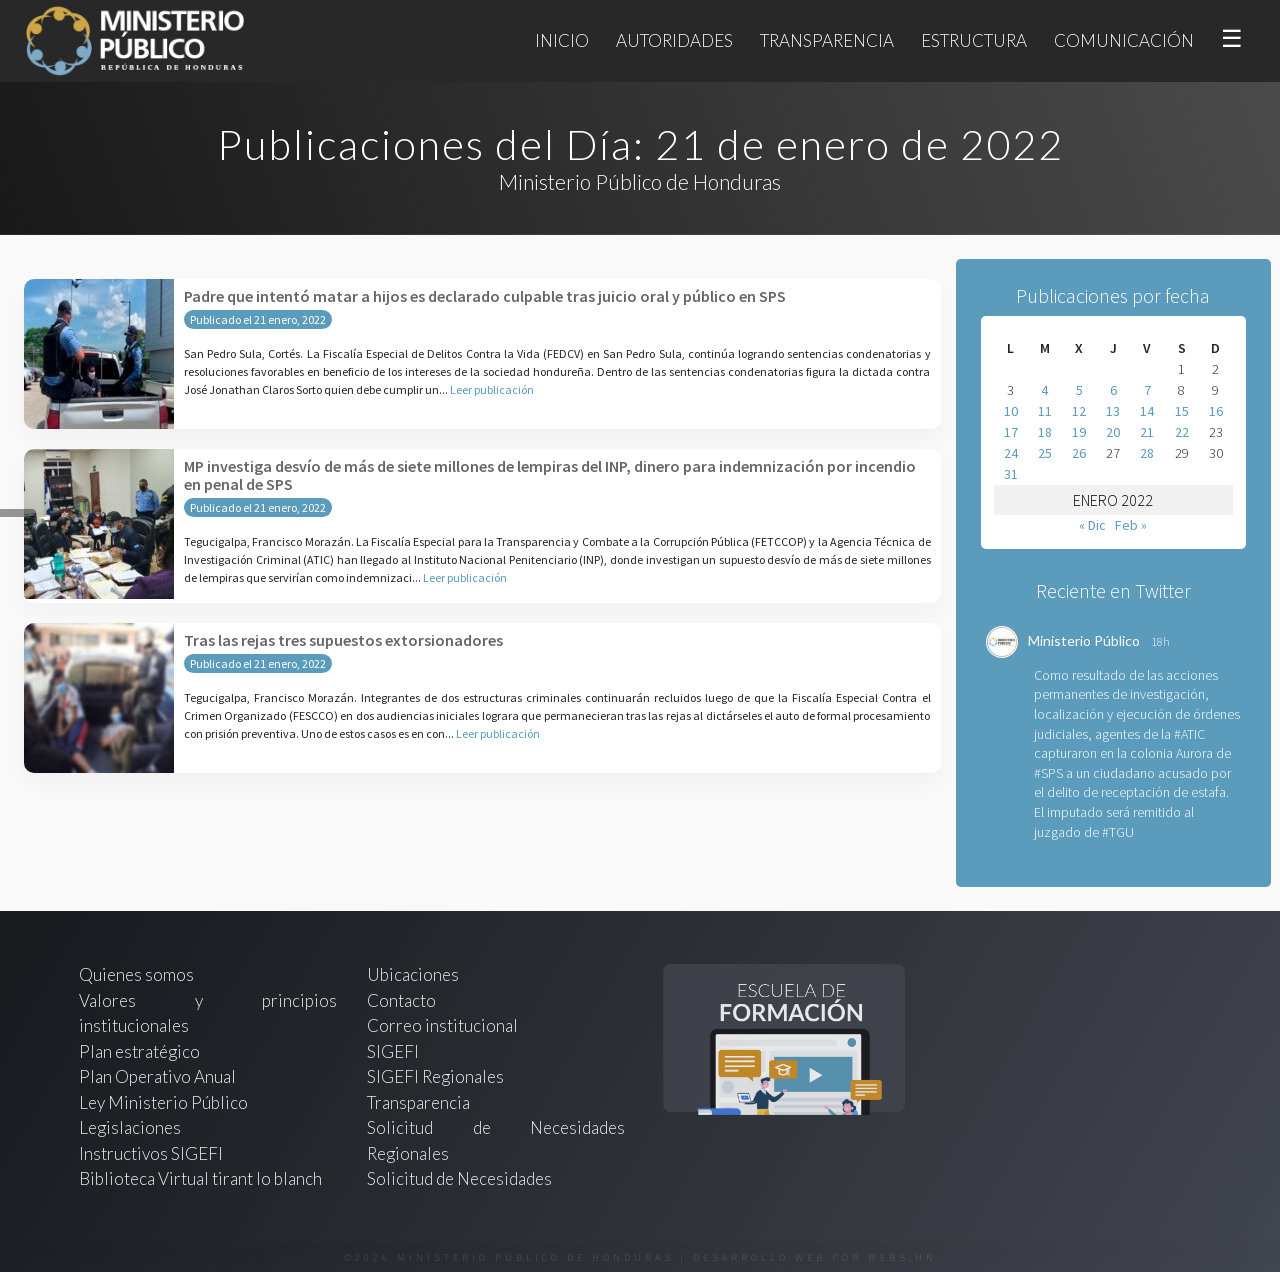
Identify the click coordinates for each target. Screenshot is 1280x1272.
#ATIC (1189, 734)
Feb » (1131, 525)
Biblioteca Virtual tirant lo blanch (200, 1178)
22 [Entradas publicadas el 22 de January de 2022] (1182, 432)
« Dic (1092, 525)
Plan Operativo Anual (157, 1076)
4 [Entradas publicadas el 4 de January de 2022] (1044, 390)
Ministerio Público (1084, 640)
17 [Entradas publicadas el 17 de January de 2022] (1011, 432)
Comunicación (1124, 40)
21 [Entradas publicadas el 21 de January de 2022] (1147, 432)
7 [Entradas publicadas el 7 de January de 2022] (1147, 390)
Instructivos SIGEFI (151, 1153)
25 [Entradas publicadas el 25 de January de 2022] (1045, 453)
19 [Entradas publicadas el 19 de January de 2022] (1079, 432)
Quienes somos (136, 974)
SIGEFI (393, 1051)
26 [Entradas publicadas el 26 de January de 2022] (1079, 453)
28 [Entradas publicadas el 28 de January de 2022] (1147, 453)
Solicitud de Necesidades (459, 1178)
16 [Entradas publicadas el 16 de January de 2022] (1216, 411)
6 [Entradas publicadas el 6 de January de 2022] (1113, 390)
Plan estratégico (141, 1051)
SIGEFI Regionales (435, 1076)
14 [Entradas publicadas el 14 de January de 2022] (1147, 411)
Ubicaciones (413, 974)
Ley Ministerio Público (163, 1102)
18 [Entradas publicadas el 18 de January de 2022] (1045, 432)
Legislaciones (130, 1127)
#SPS (1048, 773)
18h (1160, 641)
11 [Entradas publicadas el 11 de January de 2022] (1045, 411)
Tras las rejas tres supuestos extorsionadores (343, 640)
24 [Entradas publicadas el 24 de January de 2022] (1011, 453)
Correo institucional (442, 1025)
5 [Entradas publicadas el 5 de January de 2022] (1079, 390)
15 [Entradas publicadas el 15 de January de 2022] (1182, 411)
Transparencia (827, 40)
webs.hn (902, 1257)
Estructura (974, 40)
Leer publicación (492, 389)
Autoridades (674, 40)
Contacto (401, 1000)
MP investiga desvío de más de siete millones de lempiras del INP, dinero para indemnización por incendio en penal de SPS (550, 475)
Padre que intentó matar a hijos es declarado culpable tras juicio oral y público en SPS (485, 296)
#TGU (1118, 832)
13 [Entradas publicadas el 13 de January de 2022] (1113, 411)
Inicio (562, 40)
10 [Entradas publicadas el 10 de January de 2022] (1011, 411)
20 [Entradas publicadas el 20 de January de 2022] (1113, 432)
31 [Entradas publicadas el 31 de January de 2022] (1011, 474)
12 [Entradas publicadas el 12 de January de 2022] (1079, 411)
